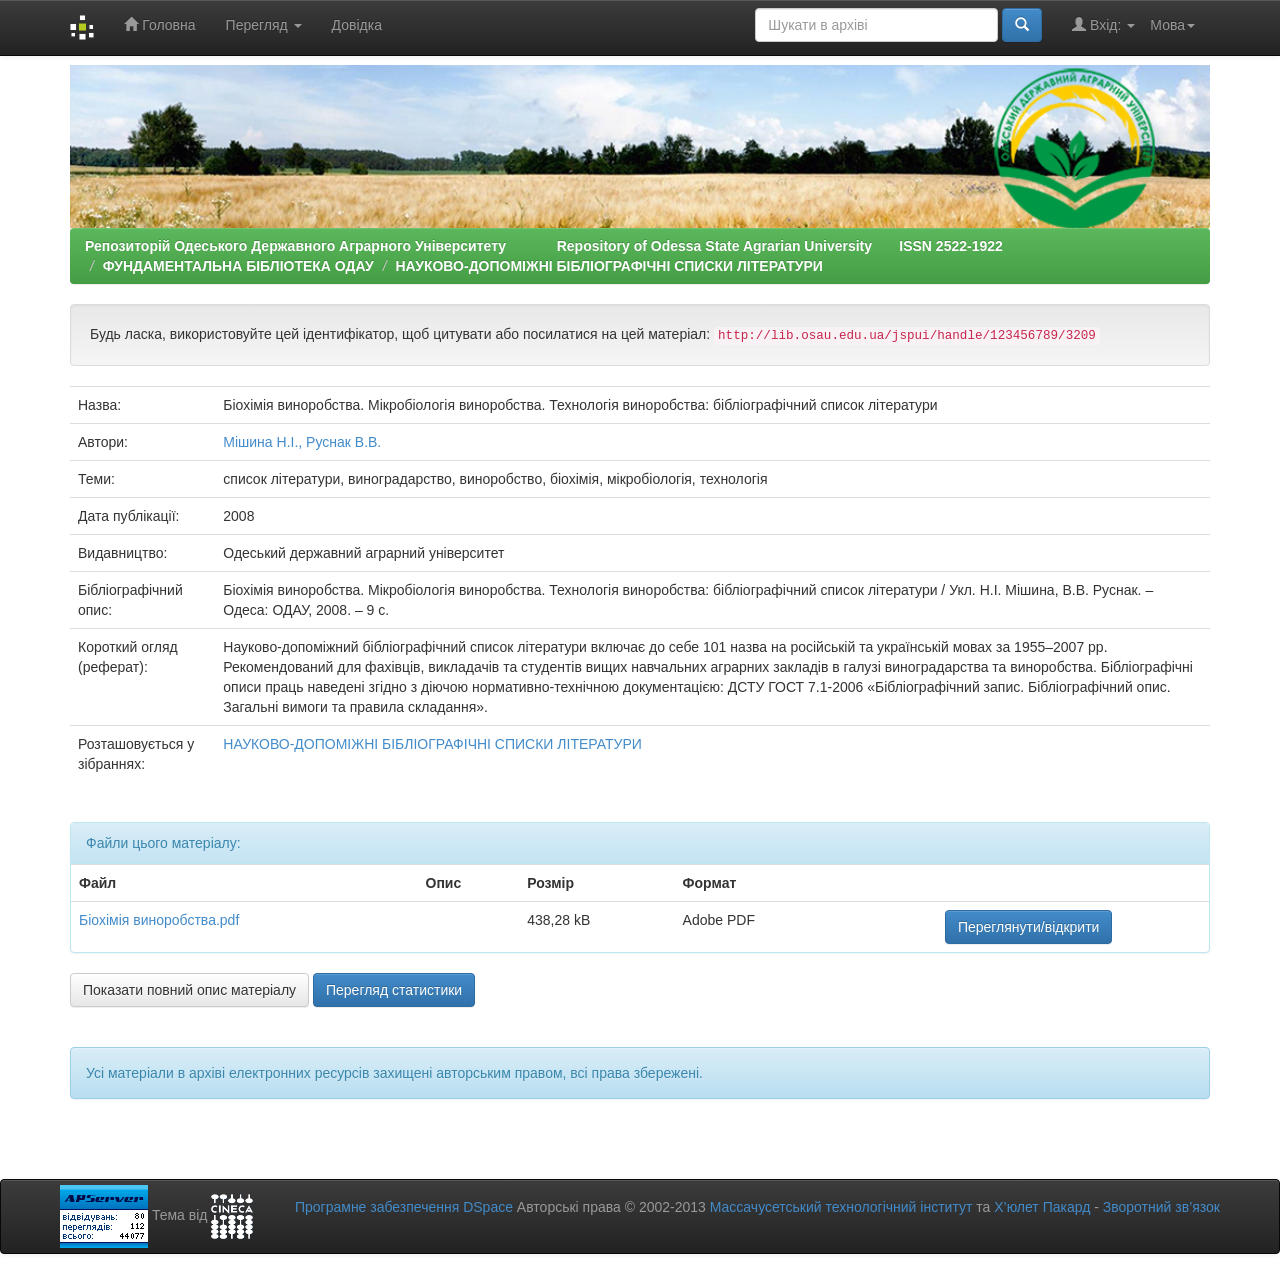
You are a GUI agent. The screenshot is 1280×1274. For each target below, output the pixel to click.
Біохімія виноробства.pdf (159, 920)
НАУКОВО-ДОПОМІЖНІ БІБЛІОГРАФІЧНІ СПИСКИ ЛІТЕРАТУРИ (609, 266)
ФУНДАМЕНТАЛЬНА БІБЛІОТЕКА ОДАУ (238, 266)
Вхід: (1103, 24)
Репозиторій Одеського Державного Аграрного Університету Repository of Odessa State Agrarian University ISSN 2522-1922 (544, 246)
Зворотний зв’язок (1161, 1207)
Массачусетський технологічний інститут (841, 1207)
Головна (159, 24)
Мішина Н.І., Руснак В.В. (302, 442)
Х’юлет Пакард (1042, 1207)
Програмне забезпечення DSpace (404, 1207)
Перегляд (264, 25)
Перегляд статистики (394, 990)
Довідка (357, 25)
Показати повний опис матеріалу (189, 990)
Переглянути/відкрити (1029, 927)
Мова (1172, 25)
